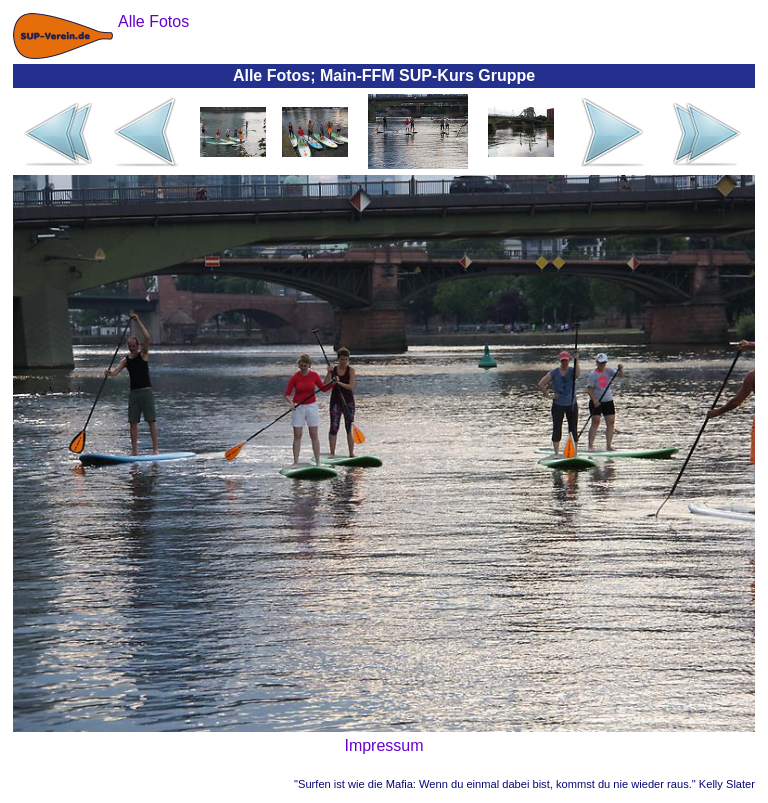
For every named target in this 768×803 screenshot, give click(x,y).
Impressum (383, 745)
